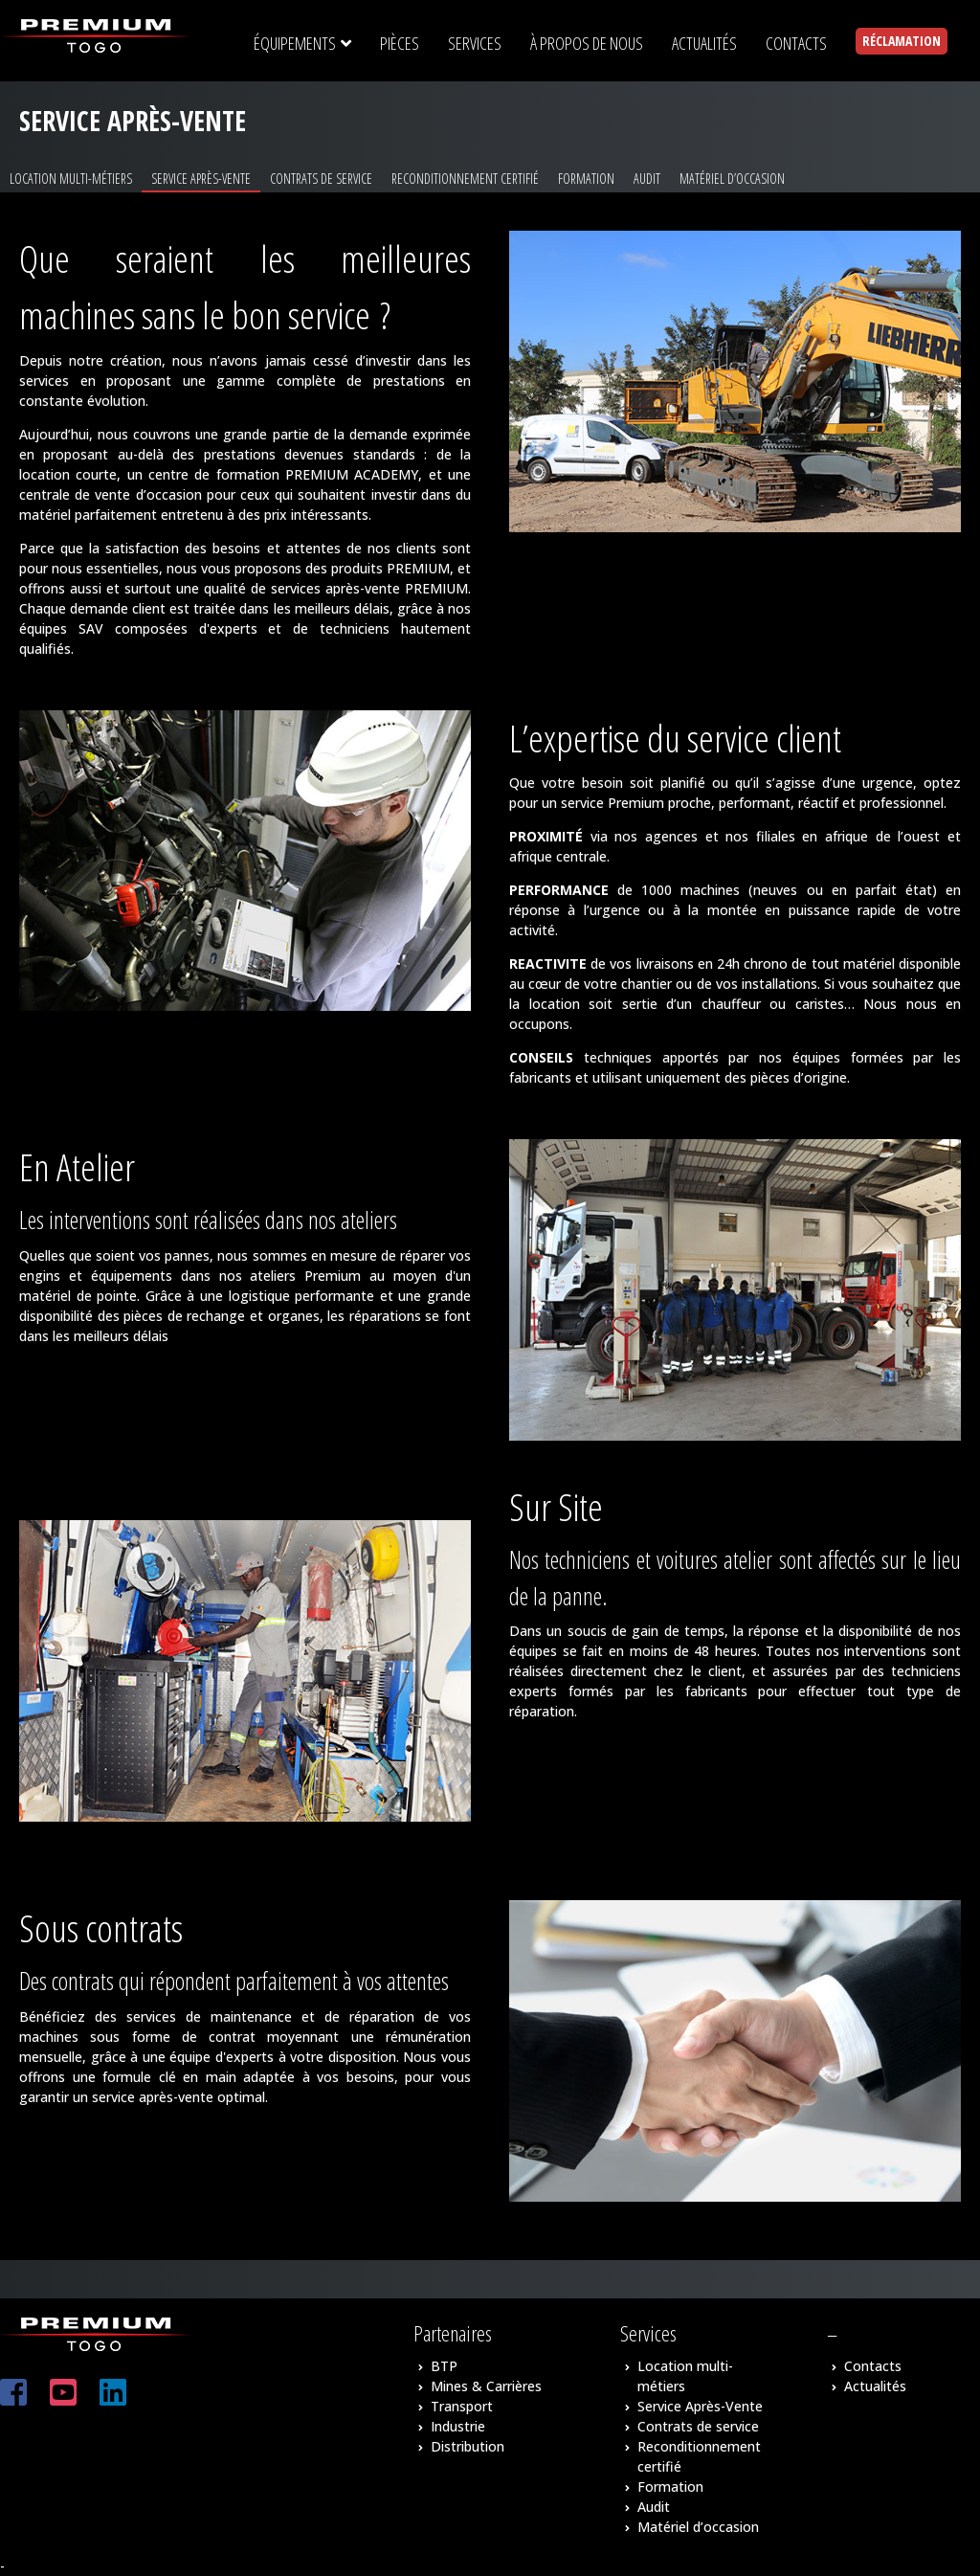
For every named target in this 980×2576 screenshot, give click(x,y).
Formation (586, 178)
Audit (647, 178)
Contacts (873, 2366)
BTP (444, 2366)
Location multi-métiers (71, 178)
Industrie (458, 2426)
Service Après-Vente (201, 178)
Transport (462, 2406)
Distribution (467, 2446)
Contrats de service (321, 178)
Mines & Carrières (486, 2386)
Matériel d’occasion (732, 178)
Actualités (875, 2386)
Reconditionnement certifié (465, 178)
